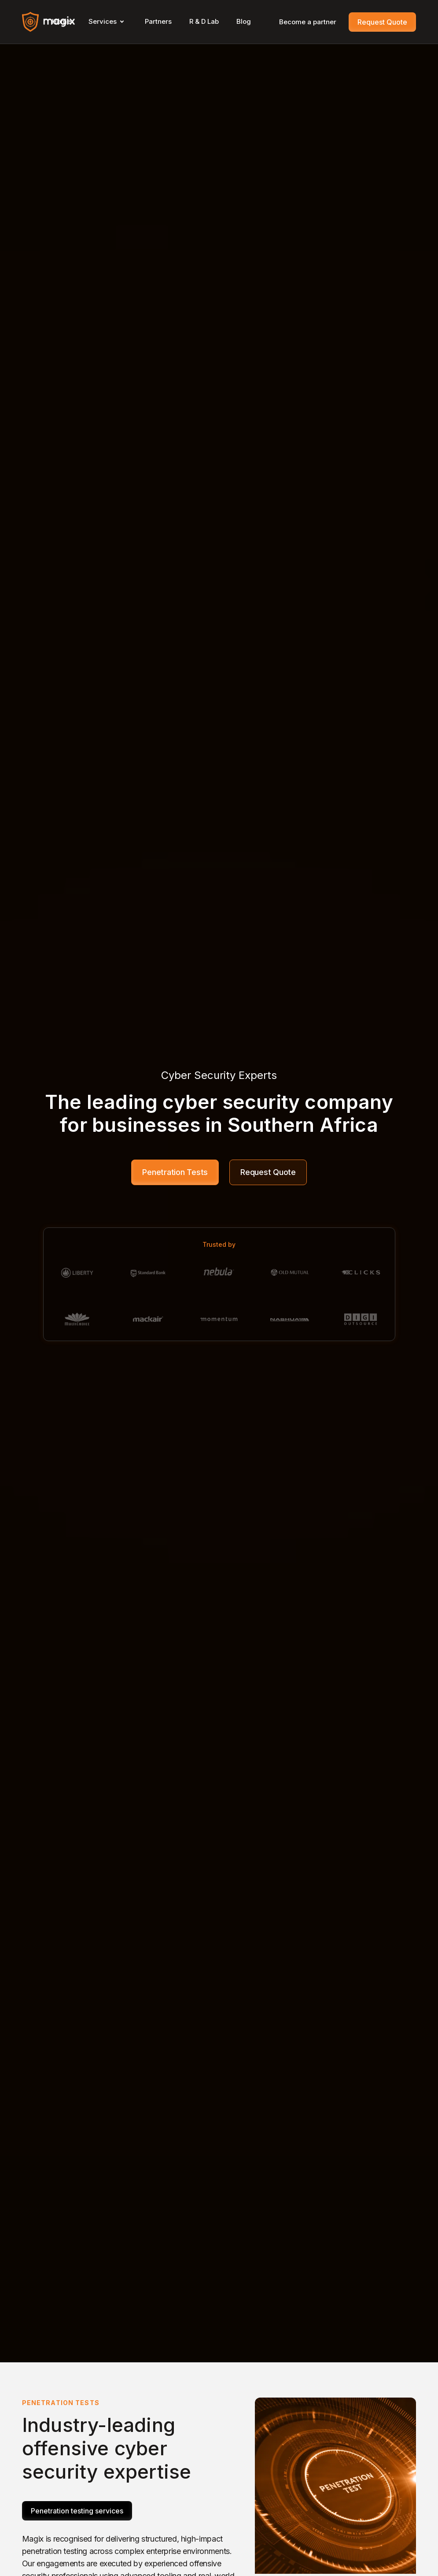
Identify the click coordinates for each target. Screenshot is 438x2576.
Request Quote (382, 22)
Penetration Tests (175, 1172)
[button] (108, 22)
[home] (48, 22)
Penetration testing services (77, 2510)
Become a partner (307, 22)
